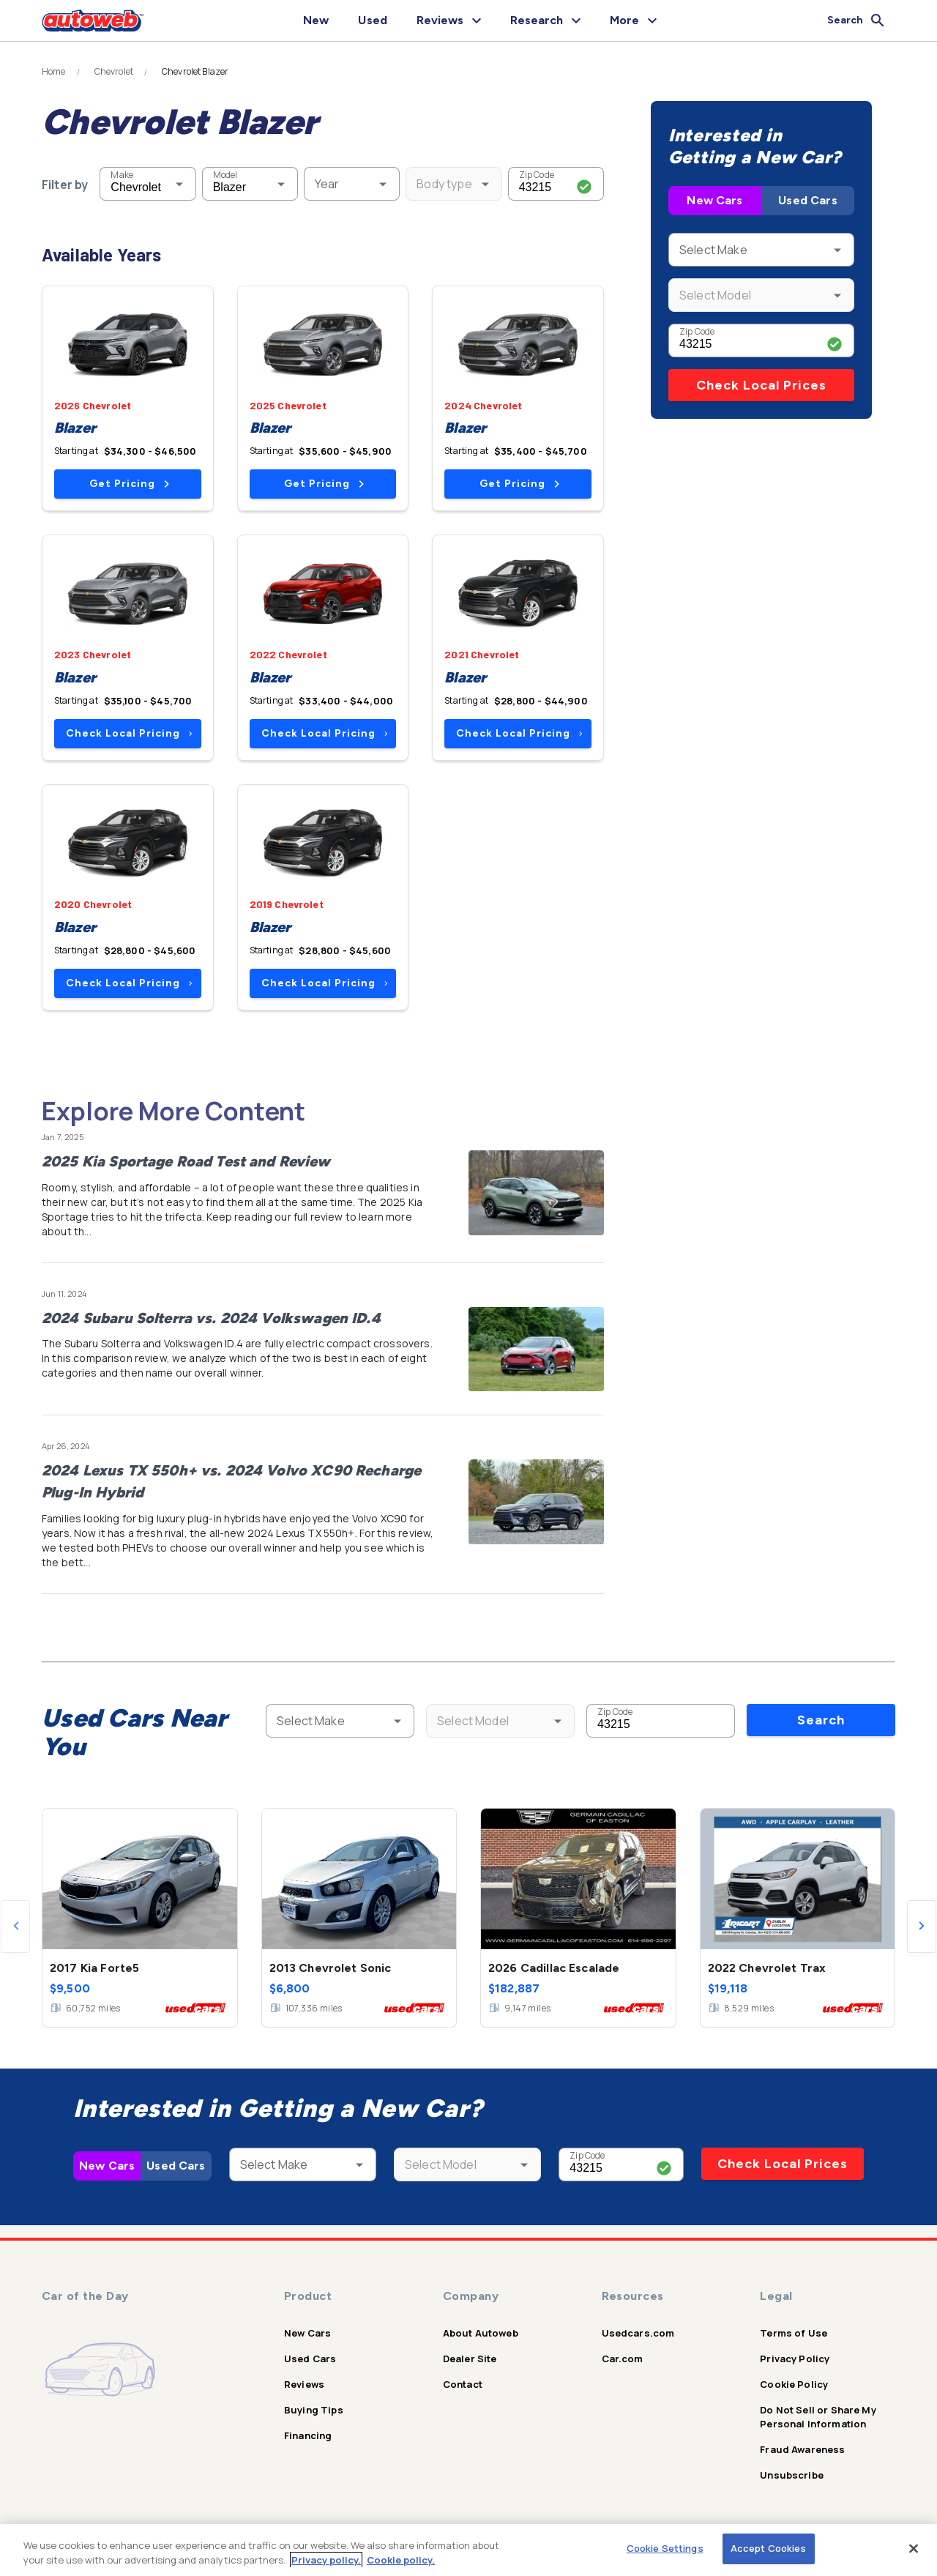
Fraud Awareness (802, 2449)
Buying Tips (313, 2409)
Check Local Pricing (129, 733)
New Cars (714, 200)
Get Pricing (129, 483)
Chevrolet (113, 72)
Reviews (304, 2384)
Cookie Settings (665, 2548)
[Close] (913, 2548)
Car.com (622, 2358)
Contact (462, 2384)
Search (821, 1720)
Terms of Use (793, 2332)
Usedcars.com (638, 2332)
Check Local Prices (761, 385)
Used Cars (807, 200)
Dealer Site (470, 2358)
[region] (468, 2550)
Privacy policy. (326, 2559)
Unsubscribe (792, 2475)
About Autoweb (480, 2332)
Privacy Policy (794, 2358)
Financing (308, 2435)
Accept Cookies (769, 2548)
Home (54, 72)
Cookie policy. (401, 2559)
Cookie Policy (794, 2384)
